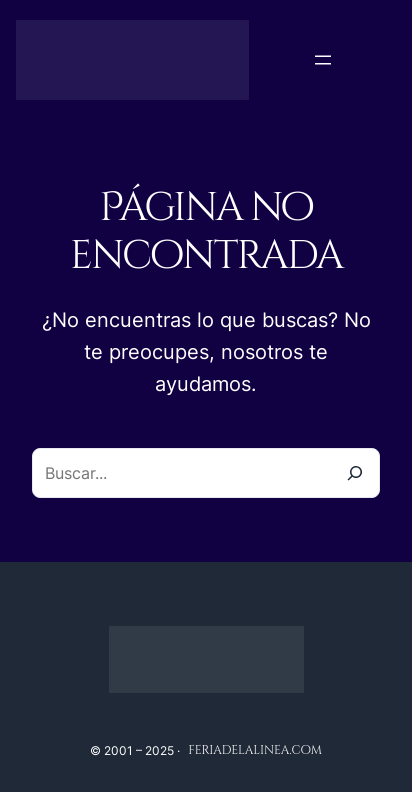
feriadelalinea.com (255, 750)
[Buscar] (355, 473)
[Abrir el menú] (323, 60)
